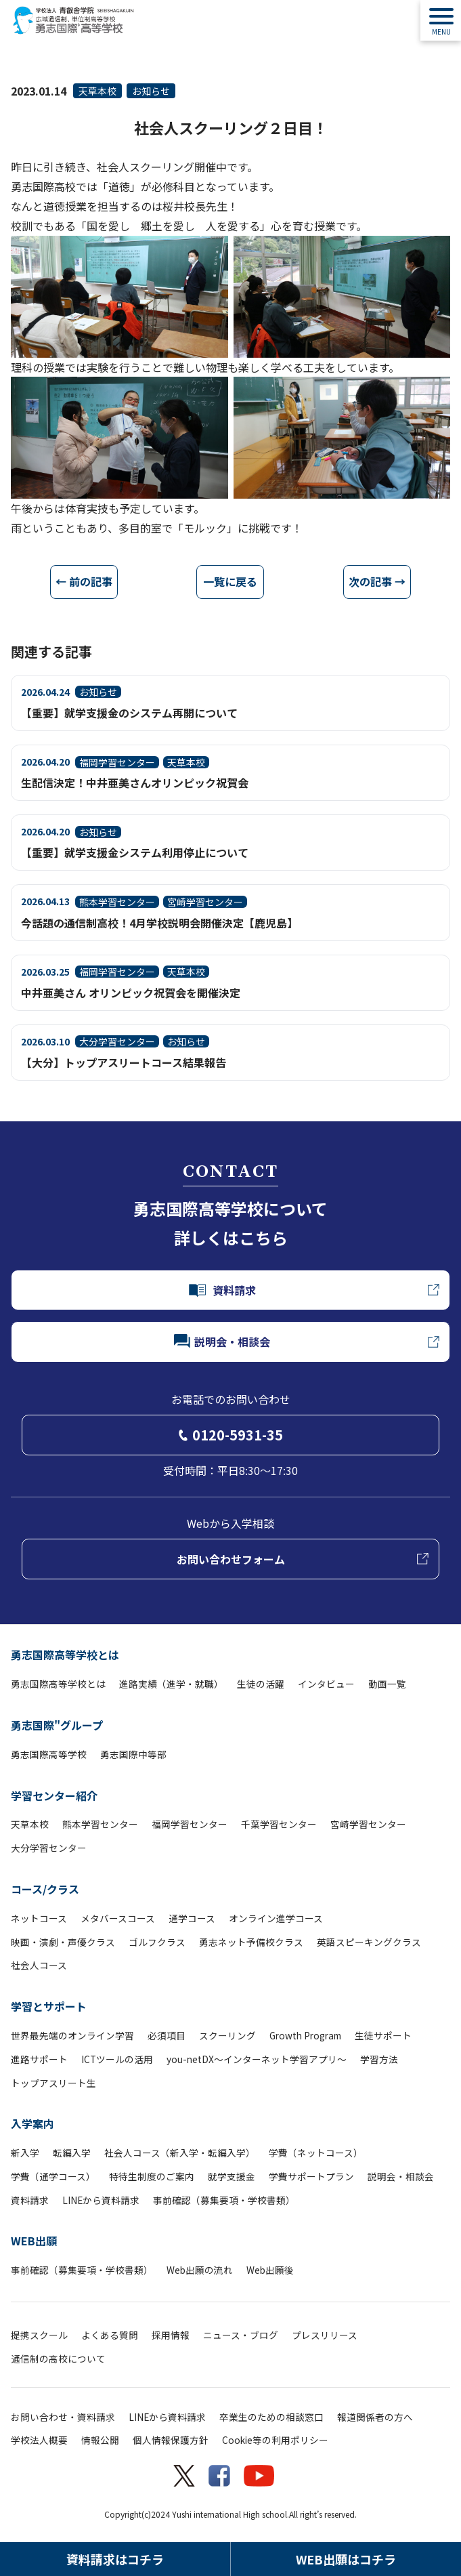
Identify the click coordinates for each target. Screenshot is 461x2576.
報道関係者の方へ (375, 2417)
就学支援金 (231, 2176)
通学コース (192, 1918)
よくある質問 (109, 2335)
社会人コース (39, 1965)
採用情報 (171, 2335)
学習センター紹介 (54, 1795)
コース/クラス (45, 1889)
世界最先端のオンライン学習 (72, 2035)
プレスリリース (324, 2335)
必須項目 (166, 2035)
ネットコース (39, 1918)
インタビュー (326, 1683)
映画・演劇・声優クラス (63, 1942)
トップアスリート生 (53, 2083)
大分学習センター (49, 1847)
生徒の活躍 (260, 1683)
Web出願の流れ (200, 2270)
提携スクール (39, 2335)
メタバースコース (118, 1918)
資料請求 (30, 2200)
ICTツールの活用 (117, 2059)
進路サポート (39, 2059)
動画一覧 (387, 1683)
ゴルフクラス (157, 1942)
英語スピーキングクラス (369, 1942)
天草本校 (97, 91)
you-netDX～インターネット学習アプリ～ (257, 2059)
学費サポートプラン (311, 2176)
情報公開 (100, 2440)
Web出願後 (270, 2270)
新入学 (25, 2152)
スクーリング (227, 2035)
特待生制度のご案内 (151, 2176)
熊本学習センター (100, 1824)
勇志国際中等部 (133, 1754)
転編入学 (72, 2152)
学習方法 (379, 2059)
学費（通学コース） (53, 2176)
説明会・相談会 (401, 2176)
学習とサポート (49, 2006)
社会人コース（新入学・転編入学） (179, 2152)
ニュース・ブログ (240, 2335)
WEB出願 (34, 2240)
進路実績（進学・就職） (171, 1683)
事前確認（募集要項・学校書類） (224, 2200)
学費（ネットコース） (316, 2152)
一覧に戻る (230, 581)
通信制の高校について (58, 2358)
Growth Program (305, 2035)
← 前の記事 (84, 581)
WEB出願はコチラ (346, 2559)
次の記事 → (377, 581)
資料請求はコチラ (115, 2559)
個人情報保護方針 (170, 2440)
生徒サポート (383, 2035)
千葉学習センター (279, 1824)
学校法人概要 (39, 2440)
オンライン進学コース (276, 1918)
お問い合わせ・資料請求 (63, 2417)
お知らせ (151, 91)
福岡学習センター (189, 1824)
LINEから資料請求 (100, 2200)
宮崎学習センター (368, 1824)
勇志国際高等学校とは (65, 1654)
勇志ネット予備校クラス (251, 1942)
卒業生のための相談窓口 (271, 2417)
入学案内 (32, 2123)
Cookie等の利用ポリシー (275, 2440)
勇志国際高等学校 (49, 1754)
